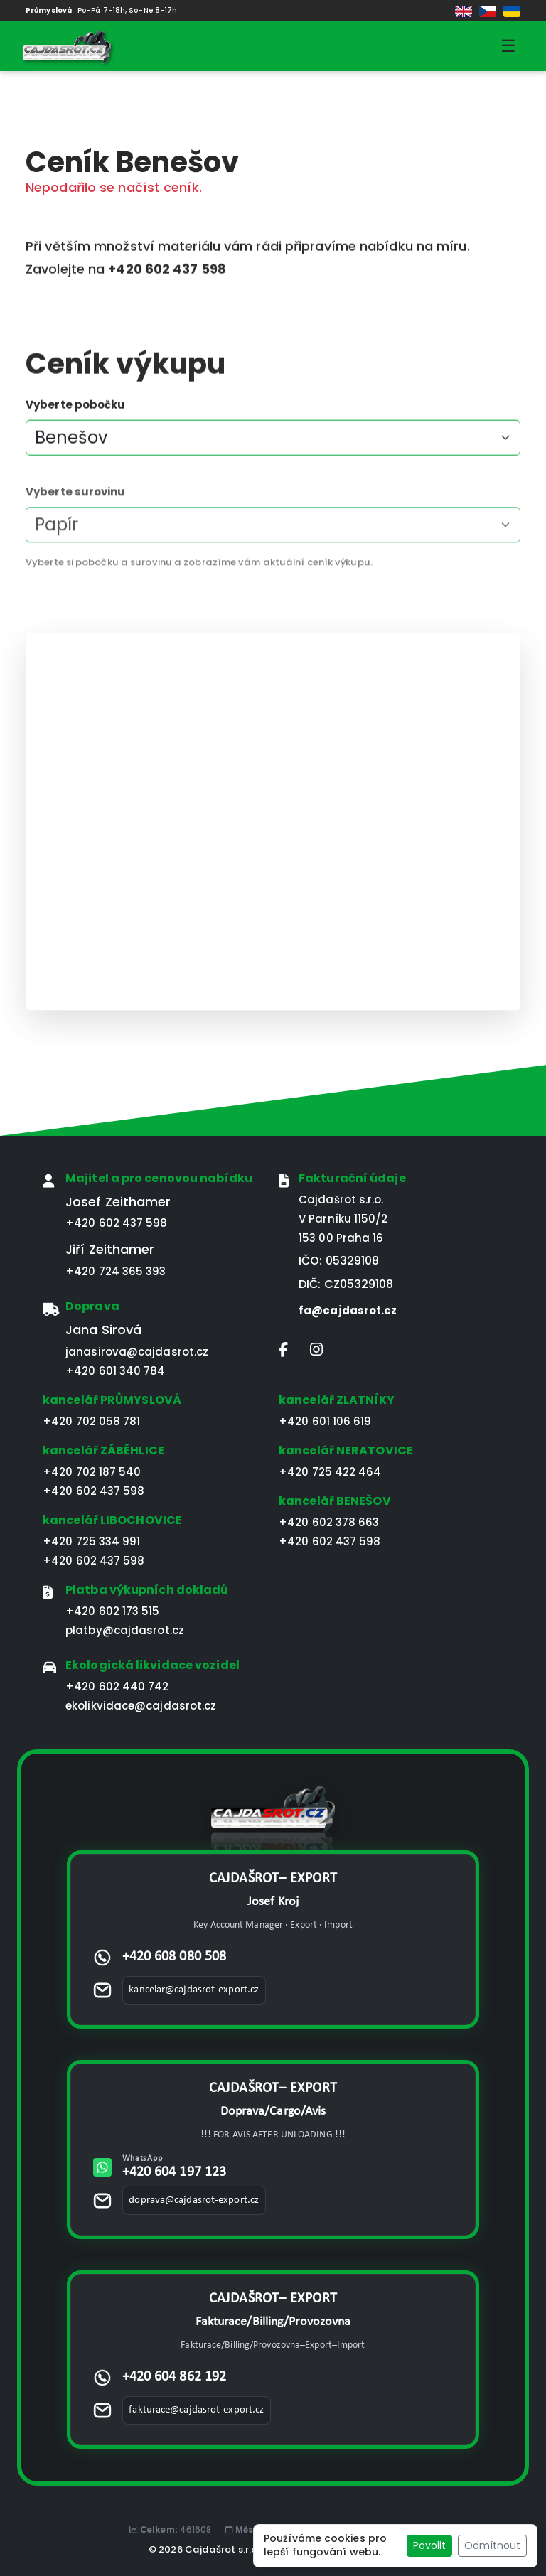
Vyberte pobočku (76, 409)
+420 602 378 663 (329, 1522)
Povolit (429, 2545)
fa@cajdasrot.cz (348, 1310)
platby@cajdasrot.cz (124, 1630)
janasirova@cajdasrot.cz (136, 1351)
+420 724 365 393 (115, 1271)
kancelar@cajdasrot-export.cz (194, 1990)
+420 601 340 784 (115, 1370)
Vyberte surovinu (76, 515)
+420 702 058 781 (92, 1421)
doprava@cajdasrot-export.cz (194, 2200)
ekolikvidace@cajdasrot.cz (141, 1705)
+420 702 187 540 (92, 1471)
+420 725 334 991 (92, 1541)
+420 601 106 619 (325, 1421)
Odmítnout (492, 2545)
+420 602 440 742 (117, 1686)
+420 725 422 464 (330, 1471)
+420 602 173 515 (112, 1611)
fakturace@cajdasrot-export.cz (196, 2410)
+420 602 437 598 (116, 1222)
